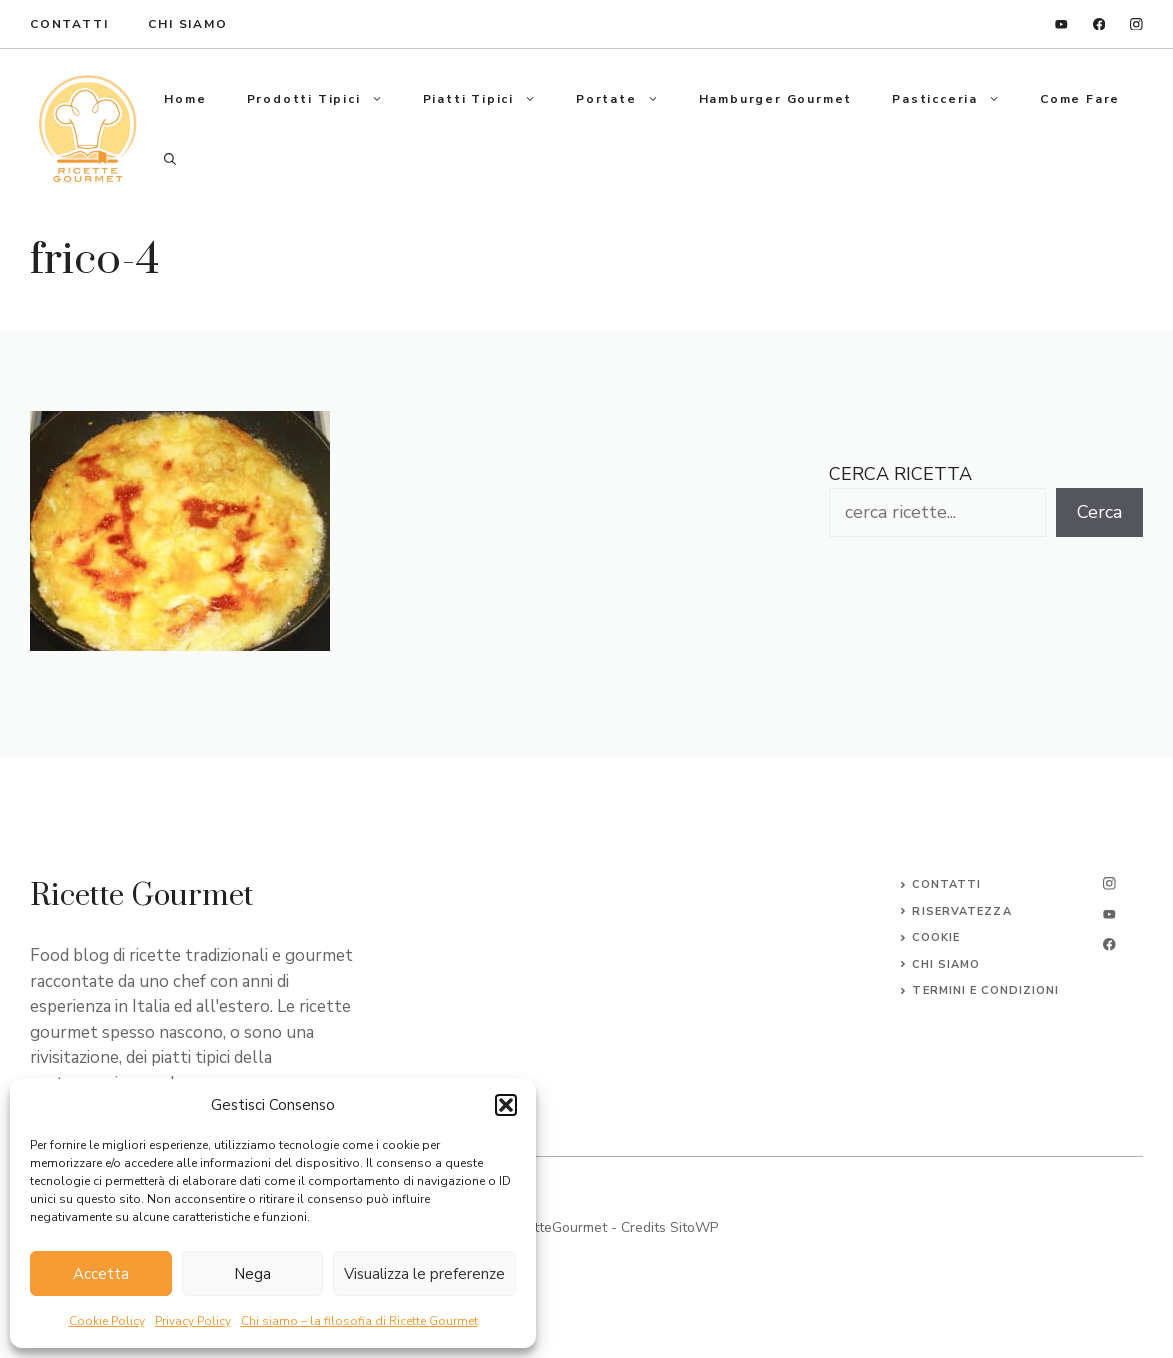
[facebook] (1099, 24)
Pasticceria (956, 99)
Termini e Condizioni (985, 990)
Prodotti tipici (325, 99)
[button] (506, 1105)
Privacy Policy (193, 1321)
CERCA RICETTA (900, 474)
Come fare (1080, 99)
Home (185, 99)
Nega (252, 1274)
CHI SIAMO (946, 964)
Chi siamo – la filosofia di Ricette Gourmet (359, 1321)
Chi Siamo (187, 24)
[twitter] (1109, 914)
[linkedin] (1061, 24)
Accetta (101, 1274)
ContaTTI (69, 24)
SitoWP (694, 1227)
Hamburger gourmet (776, 99)
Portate (627, 99)
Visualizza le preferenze (424, 1274)
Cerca (1099, 512)
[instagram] (1136, 24)
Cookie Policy (107, 1321)
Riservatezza (961, 911)
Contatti (946, 884)
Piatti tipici (489, 99)
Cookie (936, 937)
